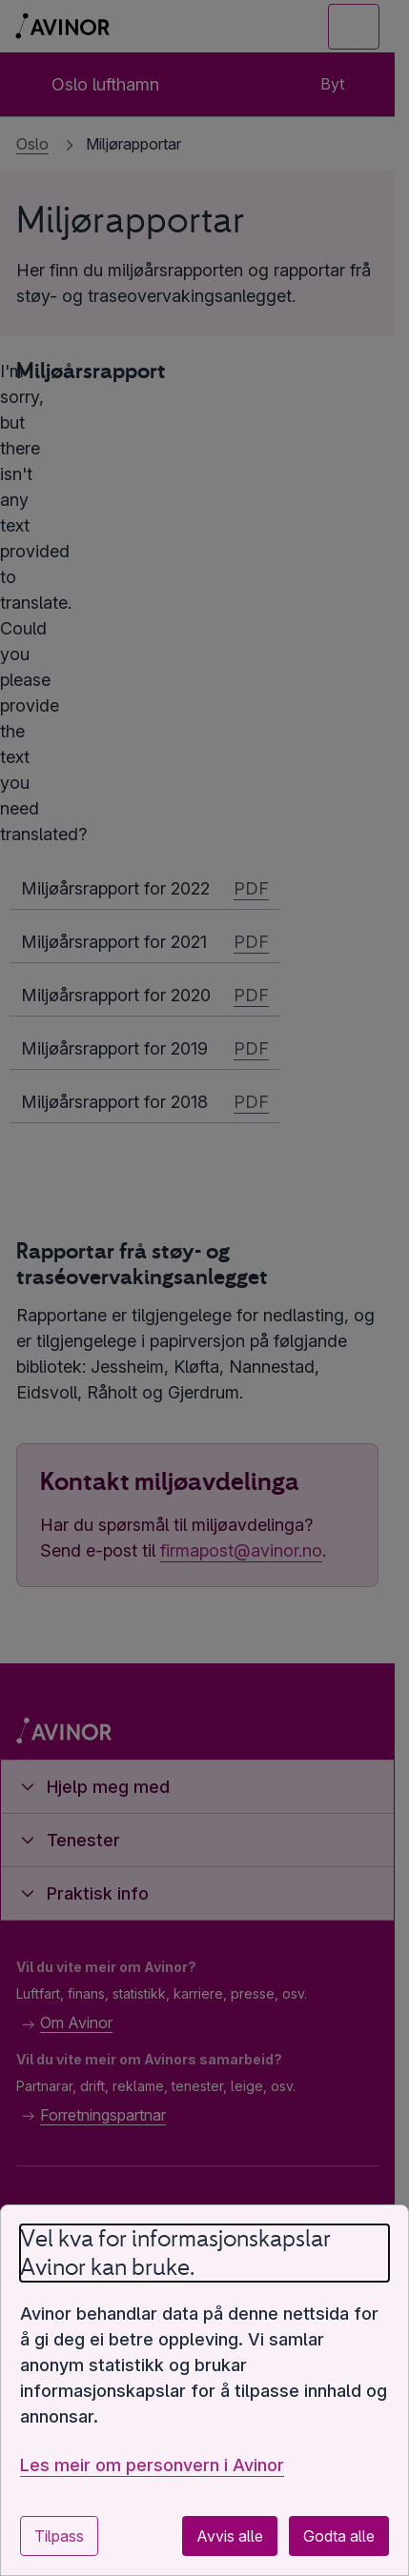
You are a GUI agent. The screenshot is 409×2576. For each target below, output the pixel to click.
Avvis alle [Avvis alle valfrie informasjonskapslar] (229, 2536)
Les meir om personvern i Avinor (152, 2465)
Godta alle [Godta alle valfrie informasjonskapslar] (339, 2536)
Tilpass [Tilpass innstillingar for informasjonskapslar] (59, 2536)
